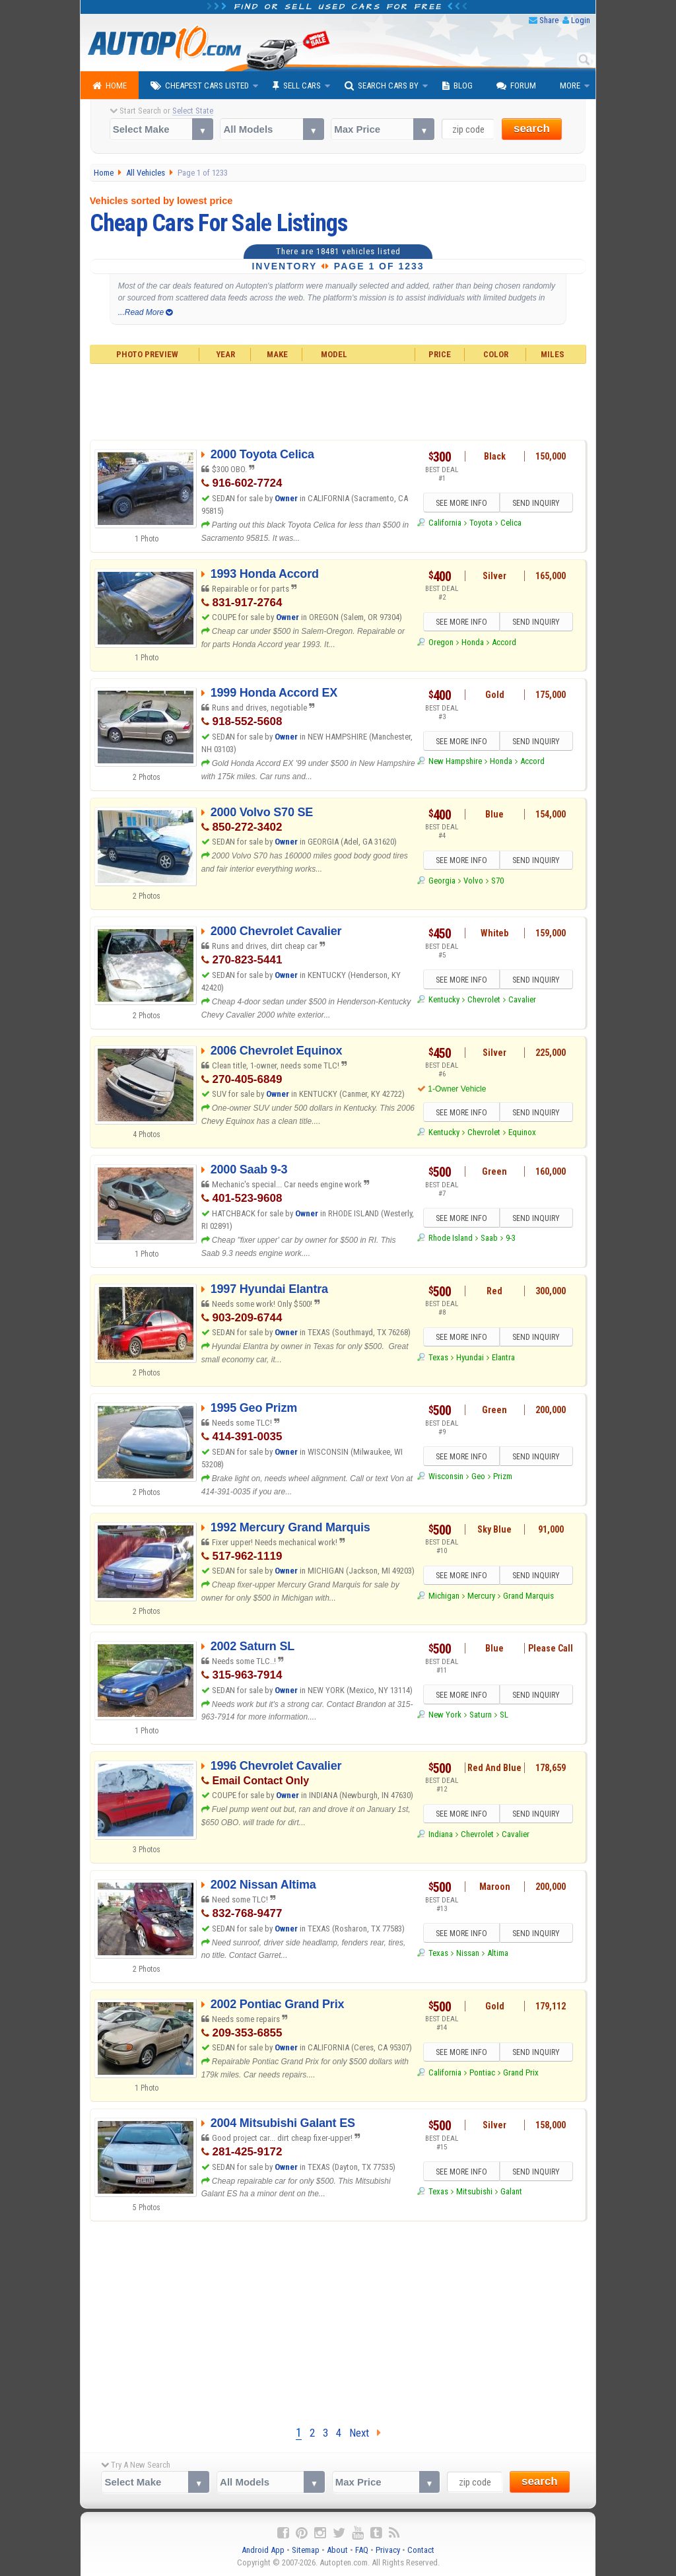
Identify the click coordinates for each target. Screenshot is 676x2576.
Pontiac (482, 2072)
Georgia (442, 881)
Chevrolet (483, 999)
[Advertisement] (338, 400)
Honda (472, 642)
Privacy (388, 2550)
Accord (504, 642)
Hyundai (470, 1357)
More (570, 85)
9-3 (511, 1238)
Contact (420, 2550)
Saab (489, 1238)
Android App (263, 2550)
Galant (511, 2191)
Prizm (502, 1476)
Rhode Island (450, 1238)
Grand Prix (521, 2072)
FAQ (361, 2550)
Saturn (480, 1715)
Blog (457, 85)
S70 (497, 881)
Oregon (441, 642)
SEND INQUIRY (536, 503)
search (532, 128)
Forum (516, 85)
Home (109, 85)
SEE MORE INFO (461, 503)
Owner (287, 498)
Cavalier (522, 999)
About (337, 2550)
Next (365, 2432)
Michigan (443, 1596)
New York (444, 1715)
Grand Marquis (528, 1596)
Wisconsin (445, 1476)
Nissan (467, 1953)
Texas (438, 1357)
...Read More (145, 312)
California (444, 523)
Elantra (503, 1357)
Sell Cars (297, 85)
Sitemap (306, 2550)
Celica (511, 523)
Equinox (522, 1132)
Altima (497, 1953)
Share (548, 20)
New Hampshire (455, 761)
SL (504, 1715)
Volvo (473, 881)
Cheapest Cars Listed (200, 85)
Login (580, 20)
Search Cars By (382, 85)
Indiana (440, 1834)
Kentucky (443, 999)
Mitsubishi (474, 2191)
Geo (478, 1476)
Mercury (481, 1596)
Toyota (480, 523)
